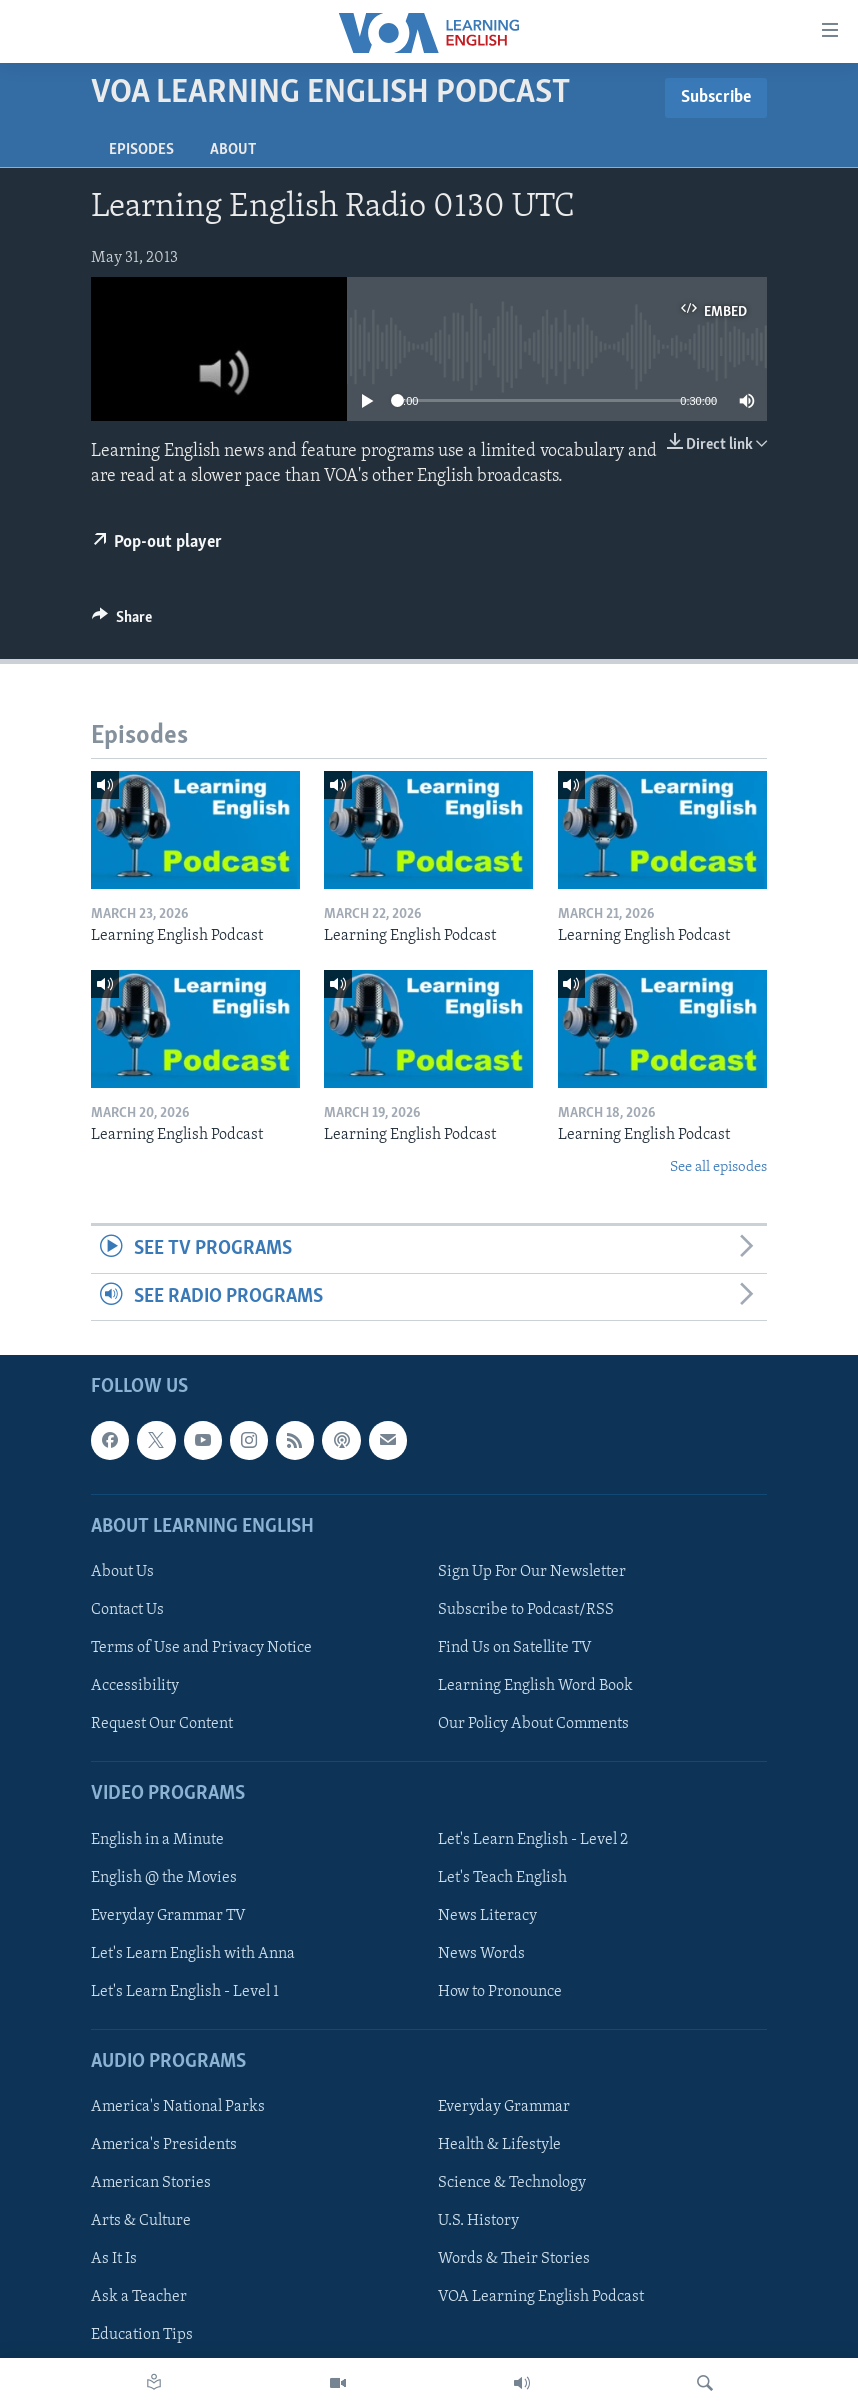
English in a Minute (157, 1839)
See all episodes (718, 1167)
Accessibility (135, 1686)
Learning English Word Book (535, 1686)
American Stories (151, 2183)
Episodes (141, 150)
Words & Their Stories (514, 2259)
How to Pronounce (500, 1992)
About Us (122, 1572)
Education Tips (142, 2335)
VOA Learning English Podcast (541, 2297)
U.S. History (478, 2221)
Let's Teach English (502, 1877)
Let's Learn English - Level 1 (185, 1992)
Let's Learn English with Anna (193, 1954)
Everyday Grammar (504, 2107)
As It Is (114, 2259)
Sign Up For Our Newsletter (532, 1572)
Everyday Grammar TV (168, 1916)
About (233, 150)
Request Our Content (162, 1724)
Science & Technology (512, 2183)
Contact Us (127, 1610)
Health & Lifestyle (499, 2145)
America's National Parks (178, 2107)
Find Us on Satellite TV (515, 1648)
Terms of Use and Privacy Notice (201, 1648)
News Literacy (487, 1916)
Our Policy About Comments (533, 1724)
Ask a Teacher (139, 2297)
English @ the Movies (164, 1877)
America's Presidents (164, 2145)
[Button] (122, 622)
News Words (481, 1954)
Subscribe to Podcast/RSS (526, 1610)
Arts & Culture (141, 2221)
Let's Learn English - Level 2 (533, 1839)
